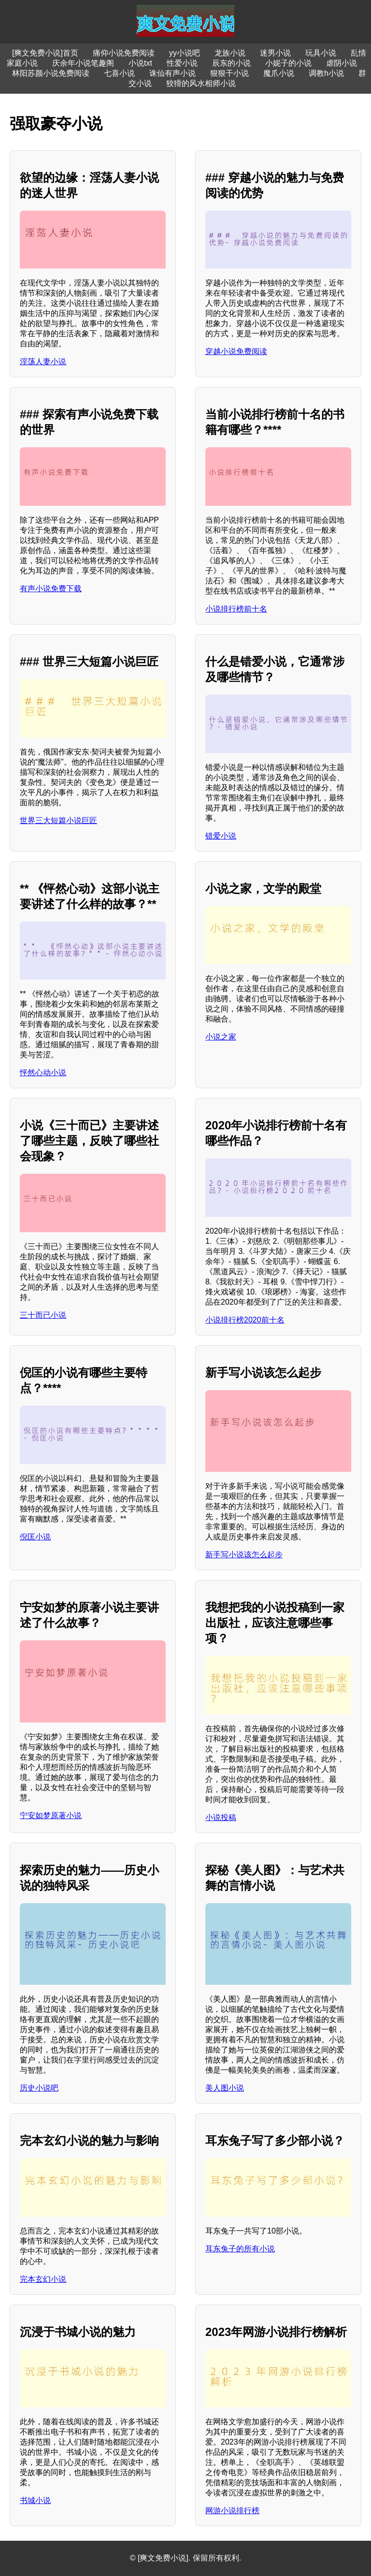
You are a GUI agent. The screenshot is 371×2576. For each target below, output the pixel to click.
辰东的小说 (231, 63)
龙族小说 (229, 53)
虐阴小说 (341, 63)
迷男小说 (275, 53)
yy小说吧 (184, 53)
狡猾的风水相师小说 (201, 83)
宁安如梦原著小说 (51, 1815)
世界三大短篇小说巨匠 (58, 820)
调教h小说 (326, 73)
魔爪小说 (278, 73)
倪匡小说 (35, 1537)
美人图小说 (224, 2088)
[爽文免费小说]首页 (45, 53)
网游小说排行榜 (232, 2510)
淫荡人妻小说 (43, 361)
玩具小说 (320, 53)
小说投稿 (220, 1817)
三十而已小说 (43, 1315)
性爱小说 (182, 63)
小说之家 (220, 1037)
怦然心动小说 (43, 1072)
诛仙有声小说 (172, 73)
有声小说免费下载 (51, 588)
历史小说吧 (39, 2088)
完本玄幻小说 (43, 2279)
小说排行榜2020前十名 (245, 1320)
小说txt (140, 63)
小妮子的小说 (288, 63)
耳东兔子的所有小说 (240, 2249)
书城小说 (35, 2500)
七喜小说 (119, 73)
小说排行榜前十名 (236, 609)
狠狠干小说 (229, 73)
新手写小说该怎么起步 (244, 1555)
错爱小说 (220, 836)
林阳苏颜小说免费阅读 (50, 73)
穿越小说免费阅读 (236, 351)
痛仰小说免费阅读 (124, 53)
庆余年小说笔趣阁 (83, 63)
